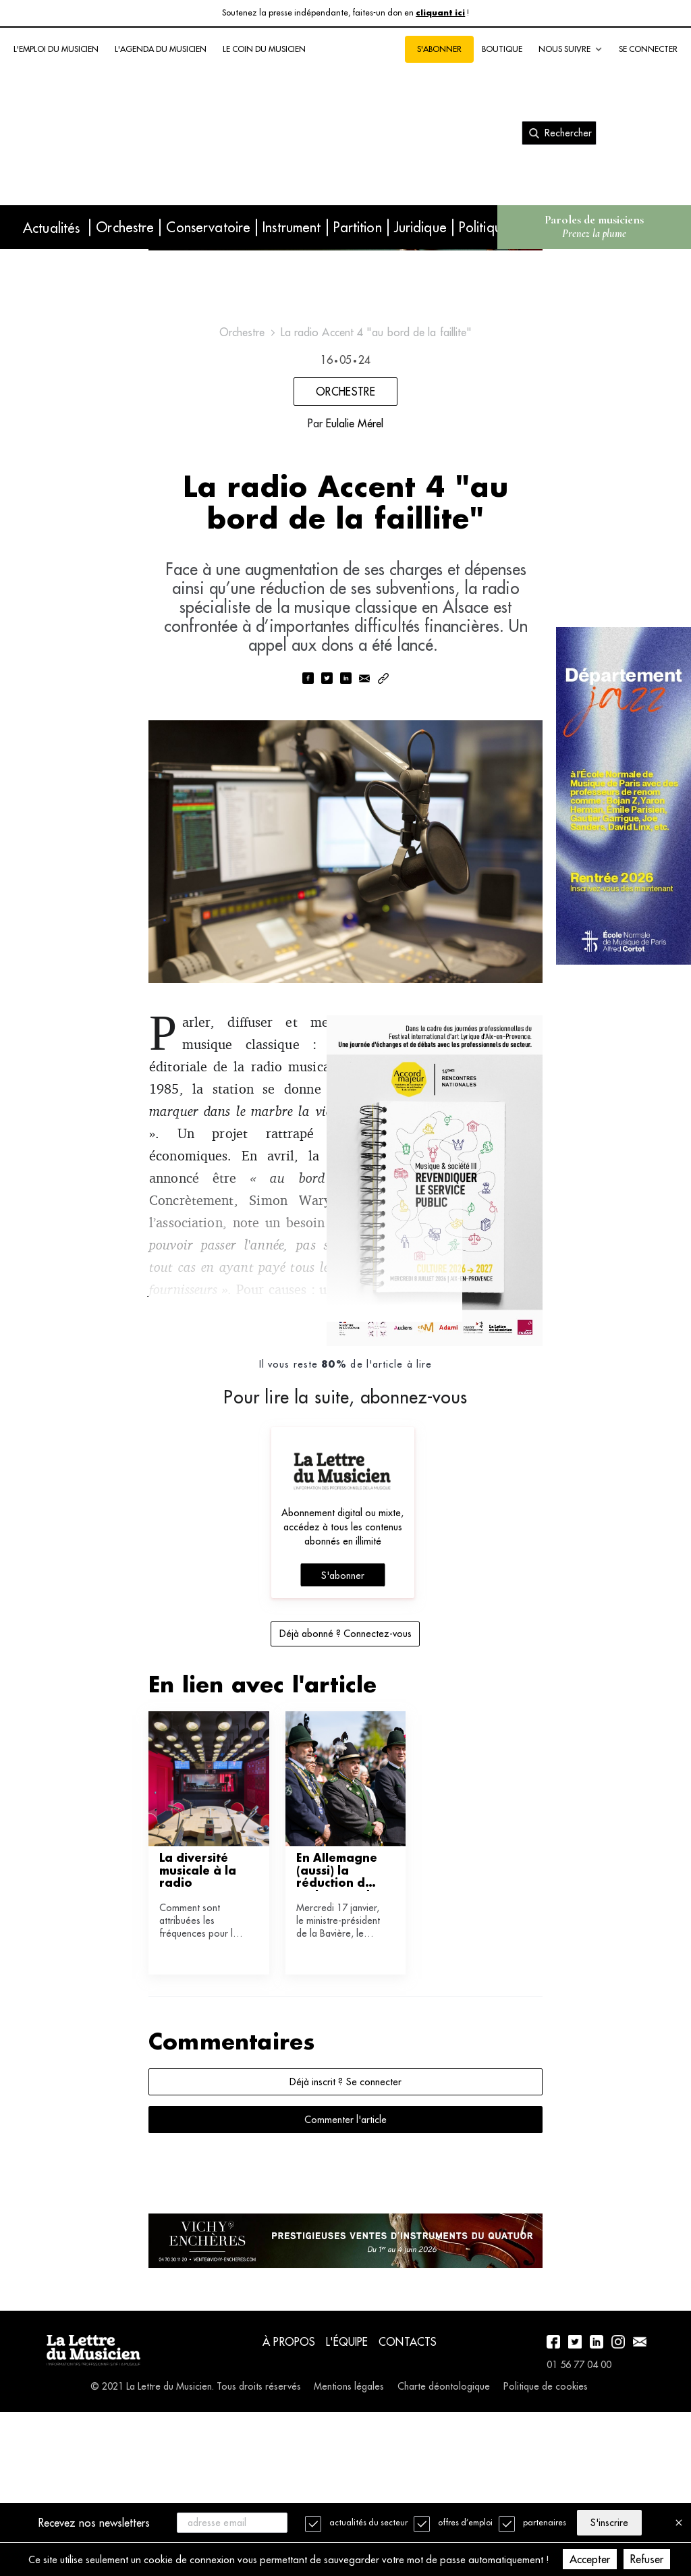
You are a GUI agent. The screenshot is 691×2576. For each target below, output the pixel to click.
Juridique (420, 227)
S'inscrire (615, 2522)
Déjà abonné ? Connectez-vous (345, 1781)
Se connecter (648, 49)
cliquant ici (440, 13)
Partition (357, 227)
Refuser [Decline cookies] (664, 2559)
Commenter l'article (345, 2267)
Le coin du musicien (264, 49)
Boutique (502, 49)
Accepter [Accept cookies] (607, 2559)
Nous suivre (570, 49)
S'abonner (439, 49)
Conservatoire (208, 227)
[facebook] (307, 781)
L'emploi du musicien (56, 49)
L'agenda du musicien (160, 49)
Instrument (291, 227)
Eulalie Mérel (354, 513)
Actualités (51, 227)
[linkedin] (345, 781)
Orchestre (125, 227)
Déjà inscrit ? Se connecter (345, 2229)
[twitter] (326, 781)
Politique (484, 227)
